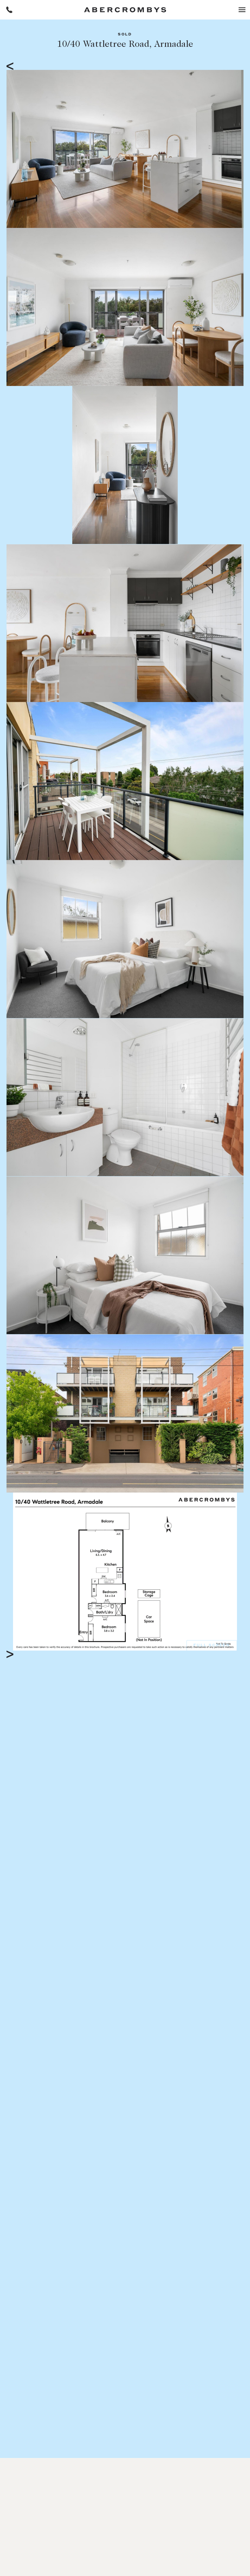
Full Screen (211, 1645)
